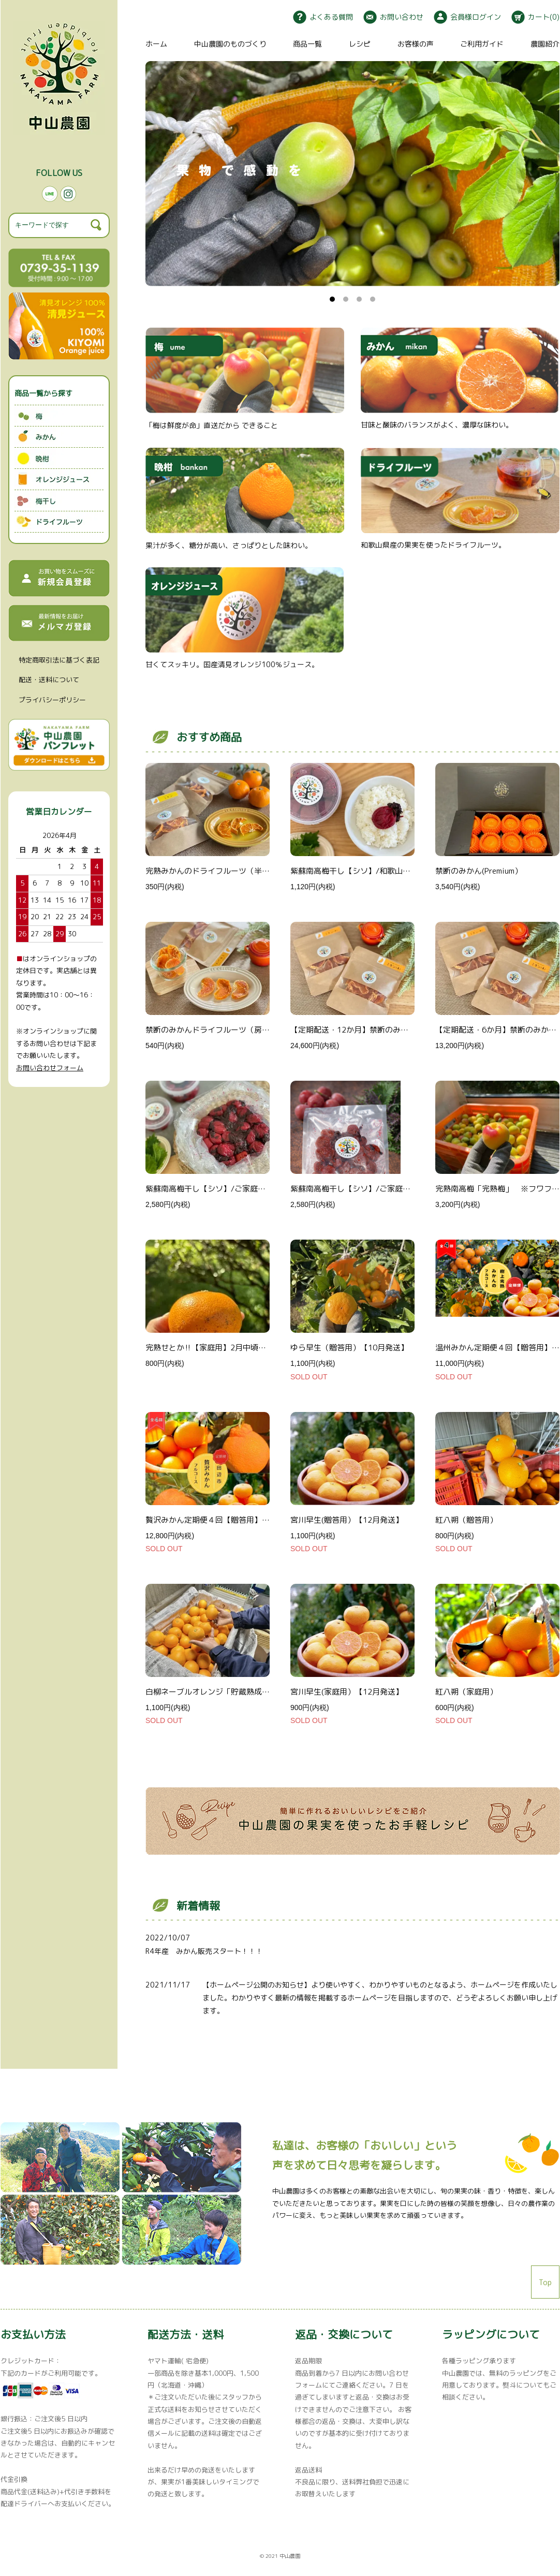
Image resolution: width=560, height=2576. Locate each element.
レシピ (360, 44)
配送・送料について (49, 679)
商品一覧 (307, 44)
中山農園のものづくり (230, 44)
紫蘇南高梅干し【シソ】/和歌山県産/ (356, 870)
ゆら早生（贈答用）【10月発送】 (349, 1347)
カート (535, 17)
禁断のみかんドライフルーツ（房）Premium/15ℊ (231, 1029)
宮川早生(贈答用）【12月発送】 (346, 1519)
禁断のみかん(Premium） (478, 870)
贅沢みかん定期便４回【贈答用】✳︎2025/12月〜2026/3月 (247, 1519)
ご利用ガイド (482, 44)
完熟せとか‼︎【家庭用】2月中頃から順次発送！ (229, 1347)
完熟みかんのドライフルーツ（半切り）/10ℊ (224, 870)
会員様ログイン (467, 17)
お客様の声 (415, 44)
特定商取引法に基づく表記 (59, 660)
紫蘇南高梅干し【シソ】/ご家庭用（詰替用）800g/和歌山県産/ (402, 1188)
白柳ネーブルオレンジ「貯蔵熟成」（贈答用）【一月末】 (246, 1691)
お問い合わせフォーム (49, 1067)
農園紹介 (544, 44)
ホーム (156, 44)
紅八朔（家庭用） (466, 1691)
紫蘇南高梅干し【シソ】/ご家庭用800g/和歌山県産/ (237, 1188)
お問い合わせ (393, 17)
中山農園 (289, 2555)
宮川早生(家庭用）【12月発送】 (346, 1691)
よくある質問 (323, 17)
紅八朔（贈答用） (466, 1519)
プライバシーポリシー (52, 699)
